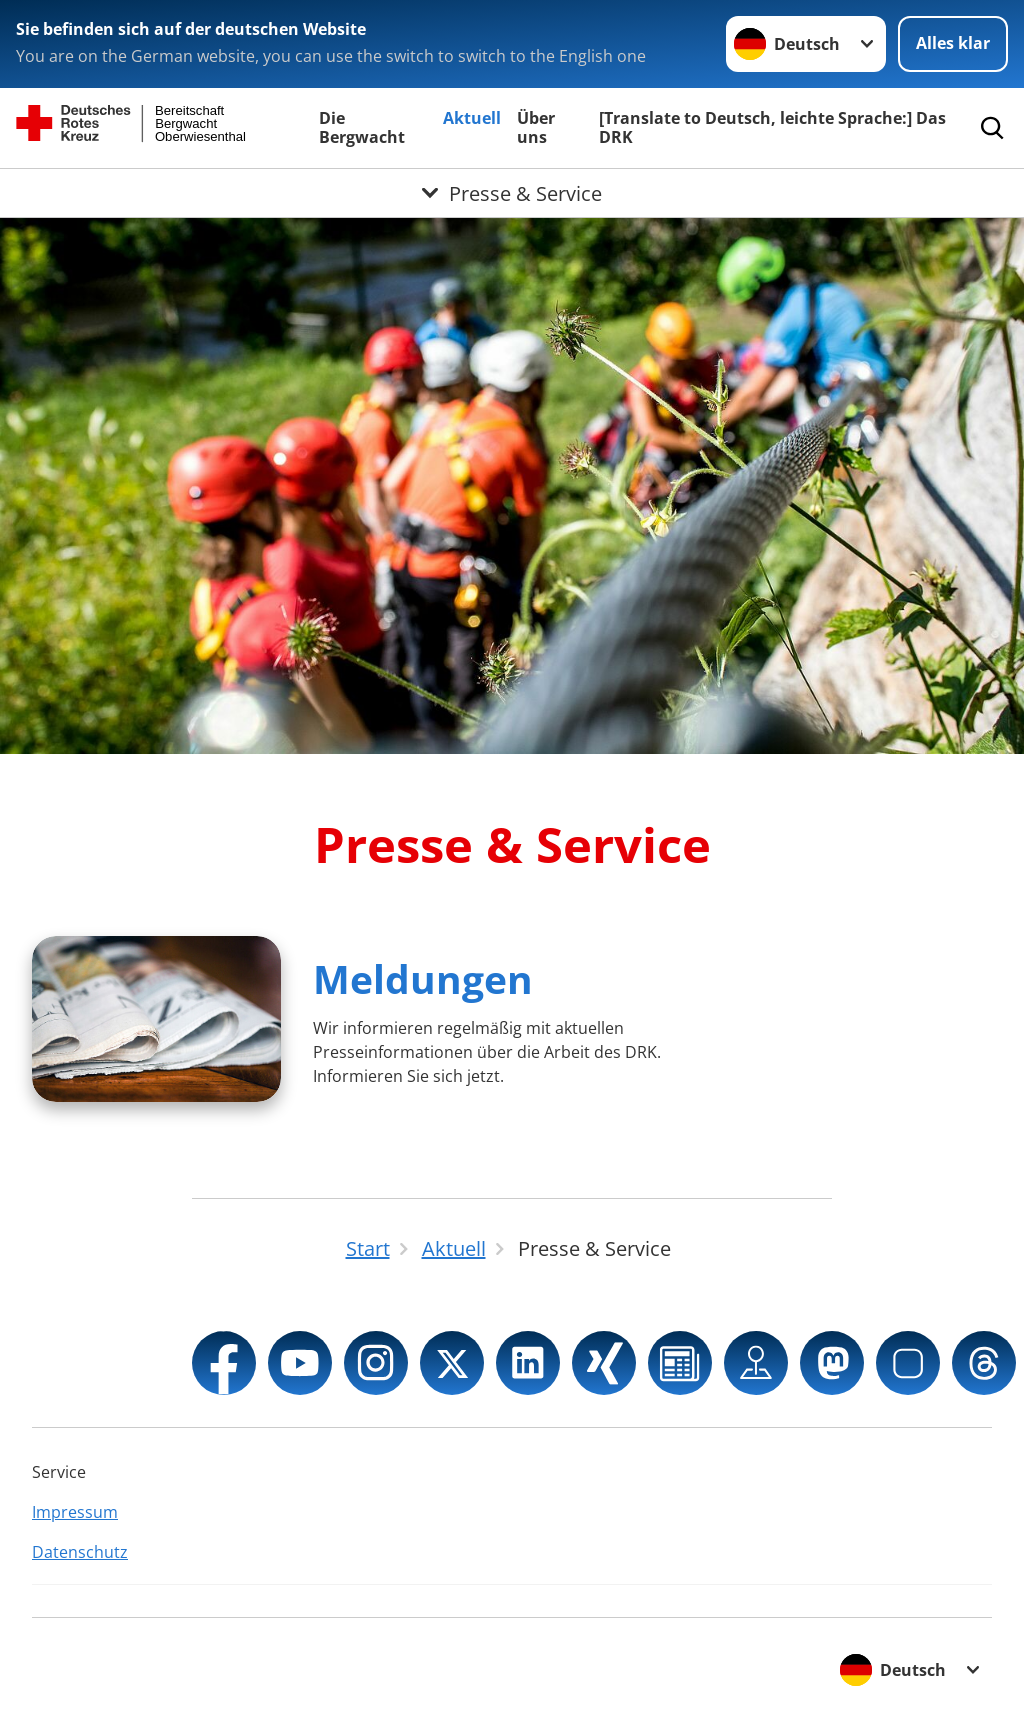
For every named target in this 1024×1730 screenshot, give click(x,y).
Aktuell (472, 118)
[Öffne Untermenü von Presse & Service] (512, 193)
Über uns (536, 127)
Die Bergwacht (362, 127)
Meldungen (423, 978)
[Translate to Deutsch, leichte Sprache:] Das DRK (772, 127)
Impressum (75, 1512)
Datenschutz (80, 1552)
